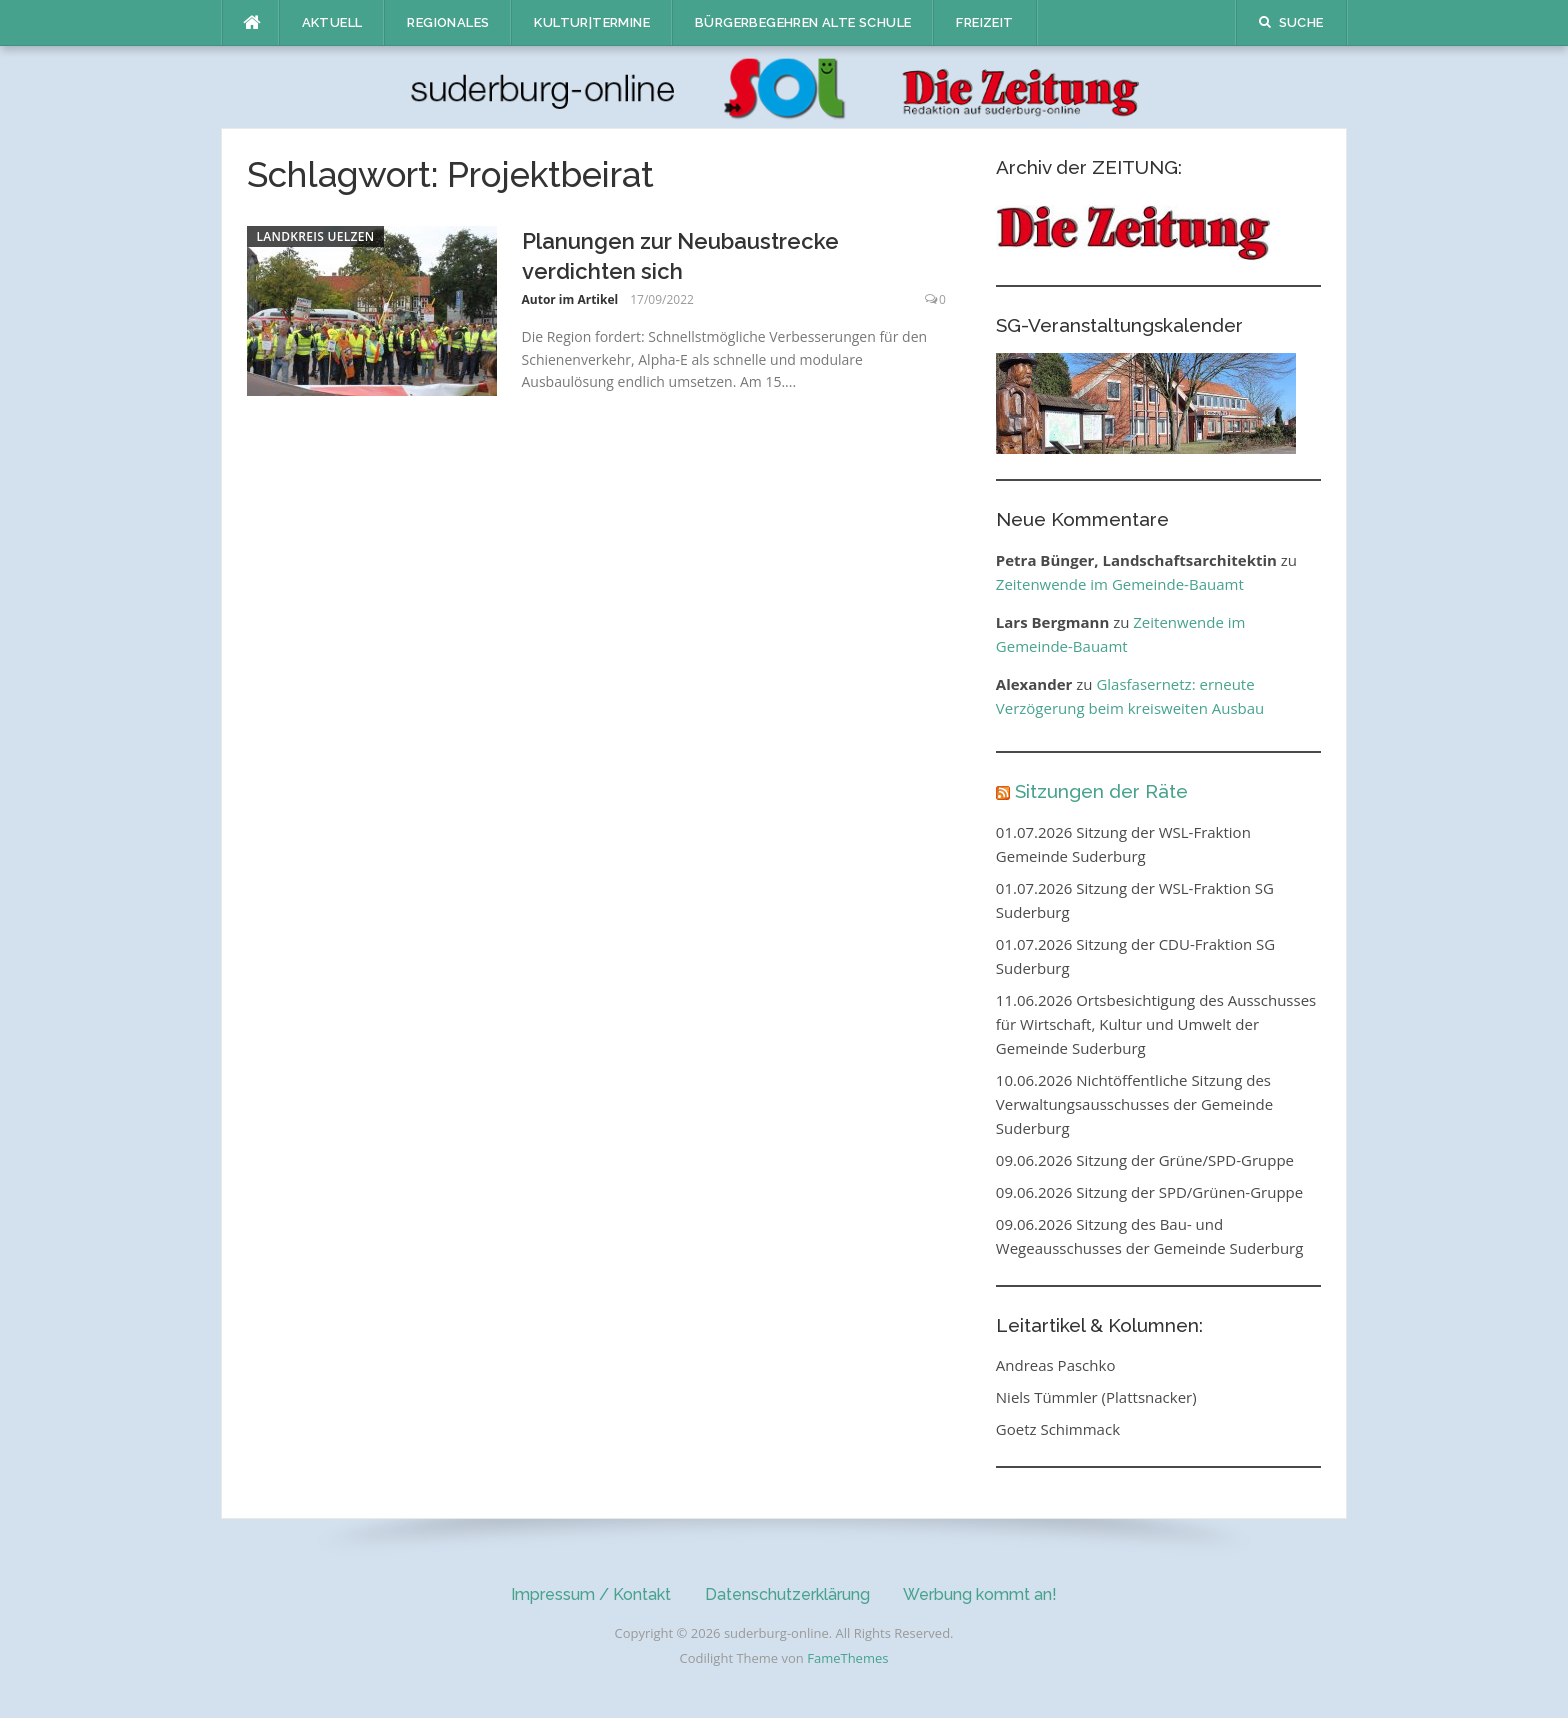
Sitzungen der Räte (1101, 791)
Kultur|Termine (592, 22)
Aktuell (332, 22)
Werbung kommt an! (980, 1594)
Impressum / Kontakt (591, 1594)
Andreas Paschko (1056, 1365)
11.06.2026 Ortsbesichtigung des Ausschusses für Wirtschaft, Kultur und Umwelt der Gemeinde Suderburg (1156, 1024)
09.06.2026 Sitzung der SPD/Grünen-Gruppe (1149, 1192)
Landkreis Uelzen (316, 236)
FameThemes (847, 1658)
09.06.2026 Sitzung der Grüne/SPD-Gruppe (1145, 1160)
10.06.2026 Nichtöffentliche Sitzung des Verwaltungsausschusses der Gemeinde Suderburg (1134, 1104)
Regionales (448, 22)
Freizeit (984, 22)
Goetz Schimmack (1058, 1429)
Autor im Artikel (570, 299)
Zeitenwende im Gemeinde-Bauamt (1120, 584)
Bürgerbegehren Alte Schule (803, 22)
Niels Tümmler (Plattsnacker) (1096, 1397)
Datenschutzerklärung (787, 1594)
